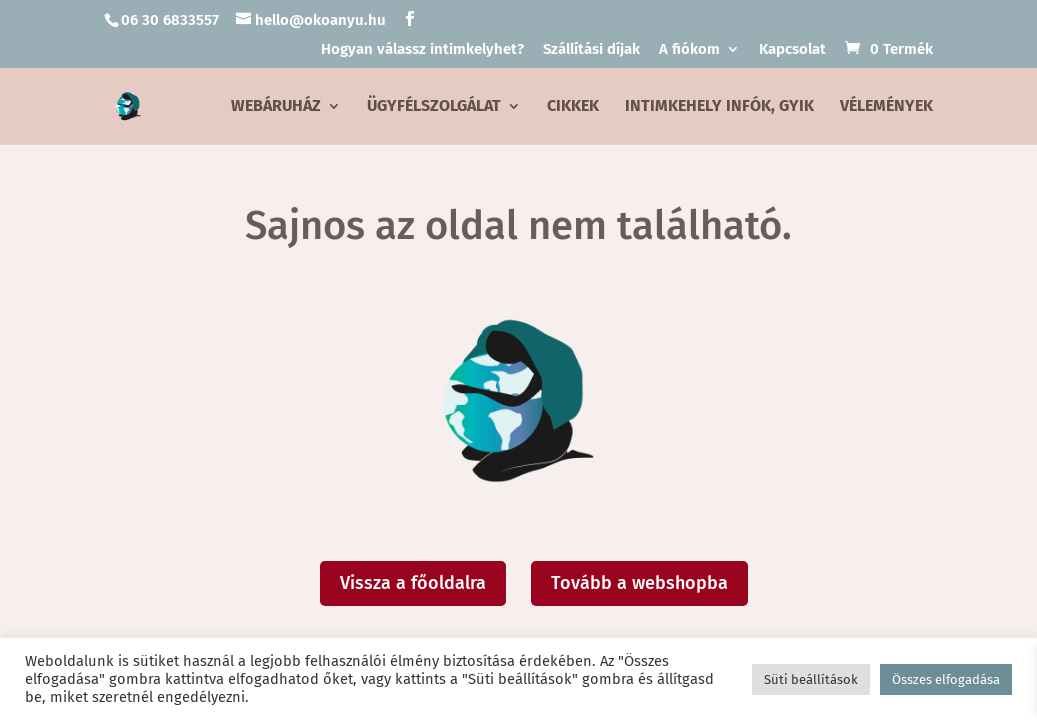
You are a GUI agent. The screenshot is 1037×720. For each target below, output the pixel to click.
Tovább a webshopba (639, 583)
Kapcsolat (792, 50)
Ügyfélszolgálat (434, 107)
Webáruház (276, 107)
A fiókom (689, 50)
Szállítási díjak (591, 50)
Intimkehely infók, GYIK (719, 107)
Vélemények (886, 107)
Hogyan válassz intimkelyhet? (422, 50)
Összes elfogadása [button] (946, 679)
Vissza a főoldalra (413, 583)
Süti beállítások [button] (811, 679)
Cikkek (573, 107)
